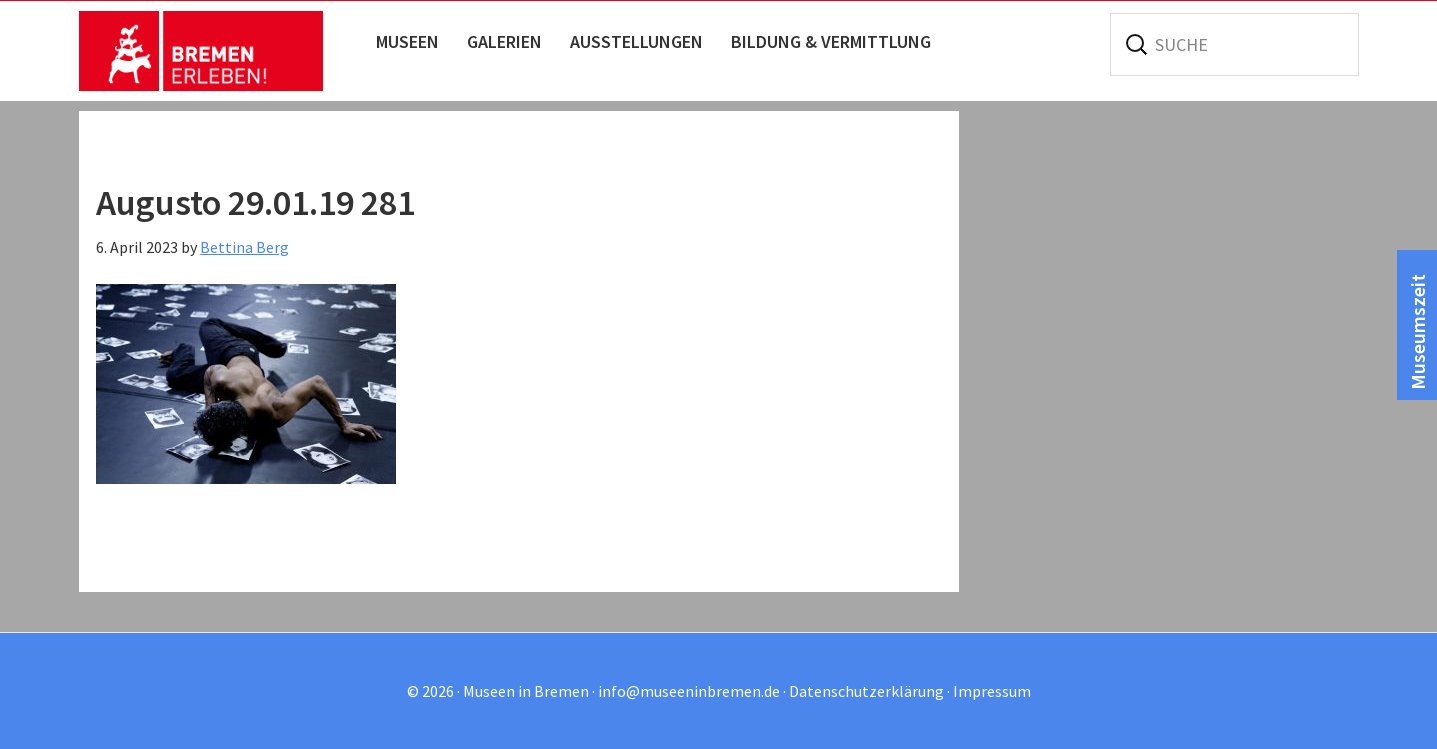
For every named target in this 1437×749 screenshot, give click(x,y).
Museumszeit (1417, 332)
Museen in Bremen (221, 51)
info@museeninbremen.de (689, 691)
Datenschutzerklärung (866, 691)
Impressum (992, 691)
